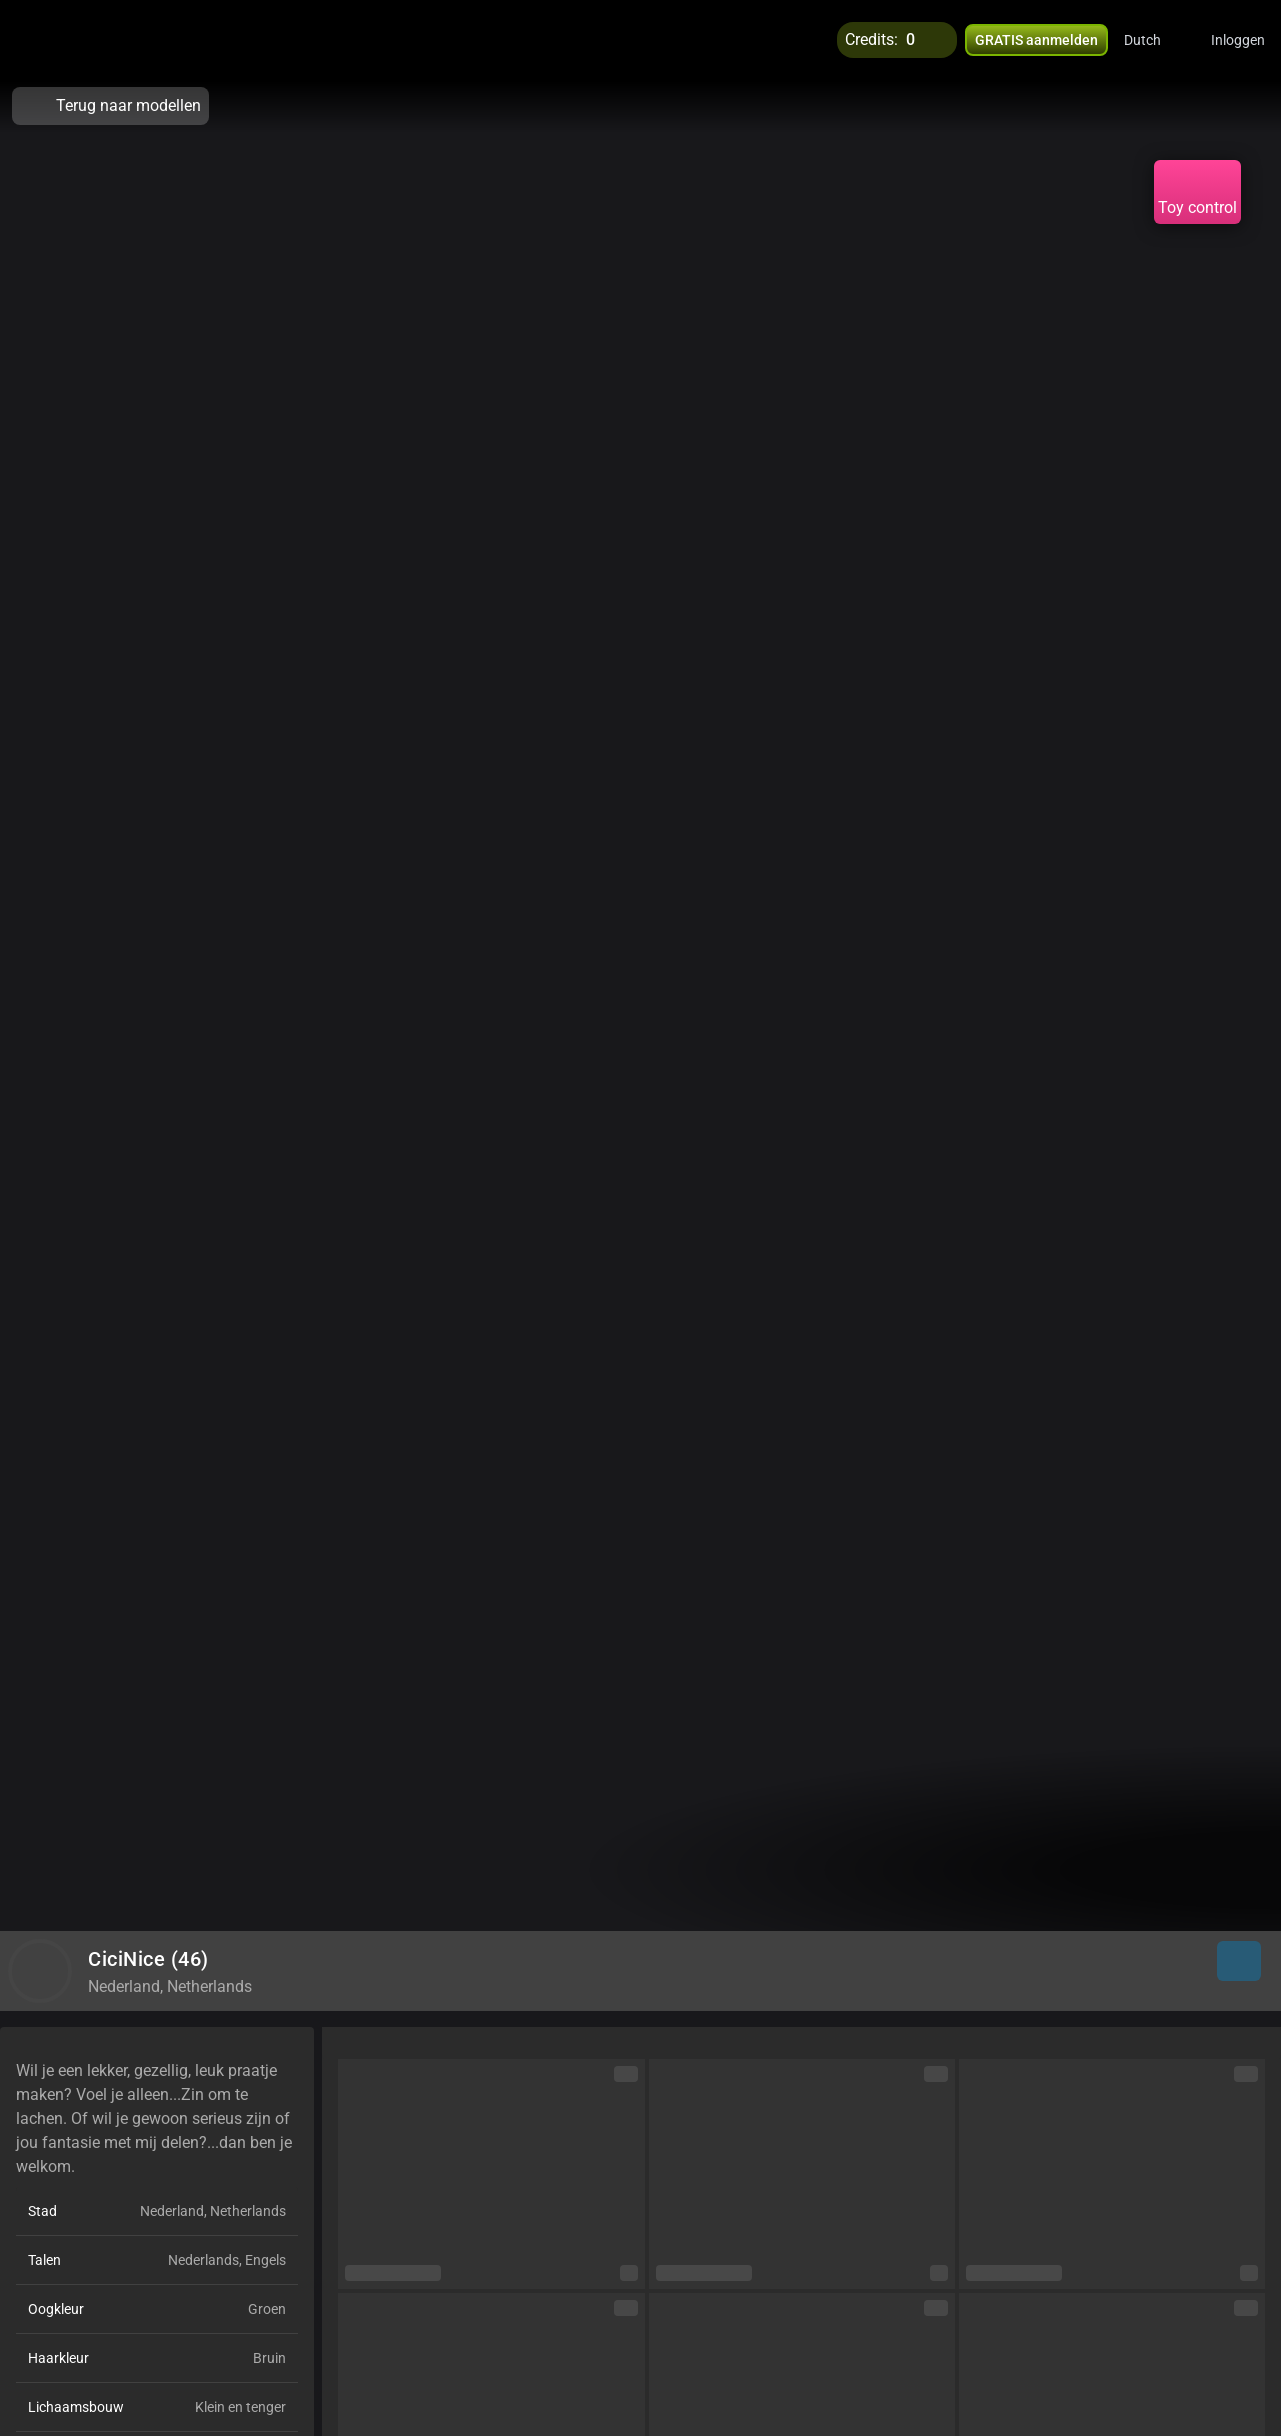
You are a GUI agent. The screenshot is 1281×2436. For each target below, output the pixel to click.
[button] (1155, 40)
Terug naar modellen (110, 106)
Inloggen (1238, 40)
